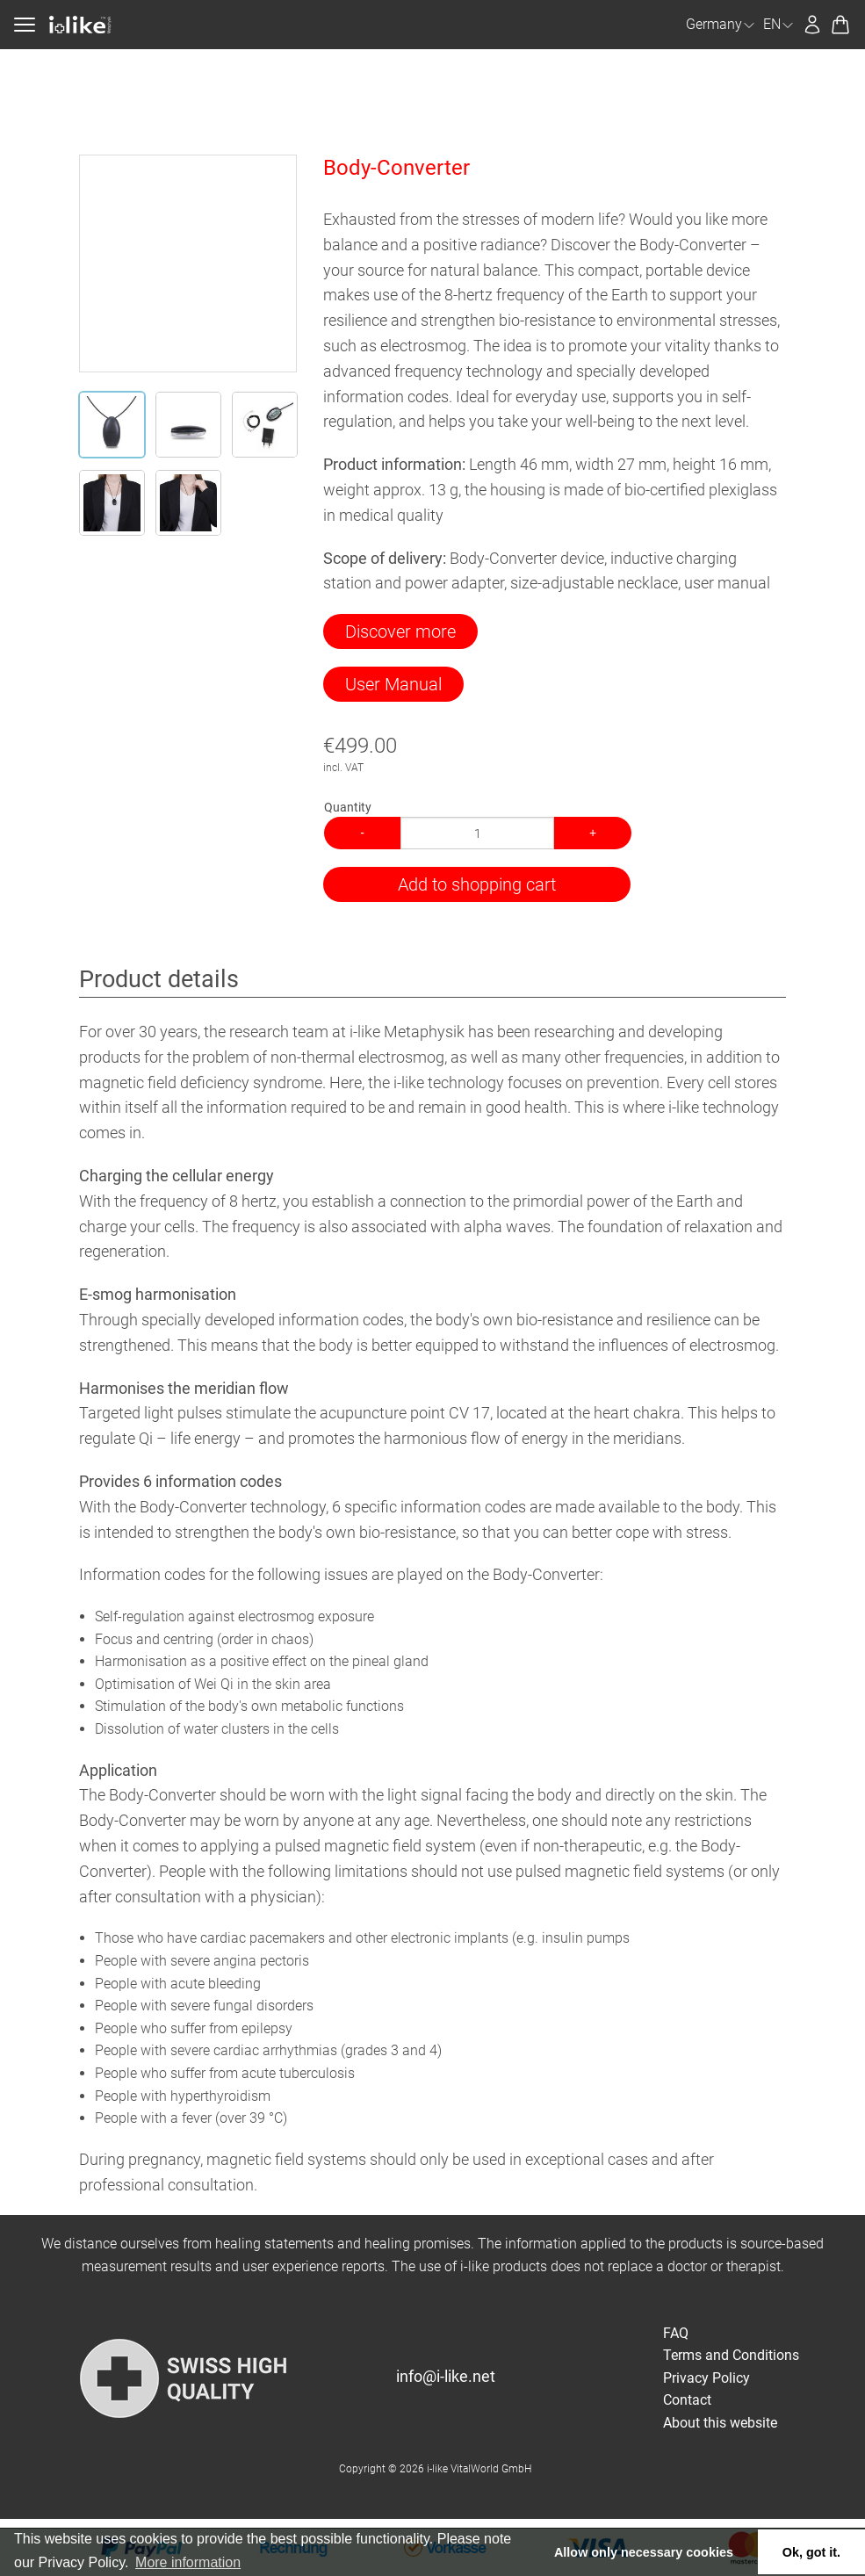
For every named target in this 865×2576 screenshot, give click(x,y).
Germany (721, 24)
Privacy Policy (706, 2378)
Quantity (347, 807)
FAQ (675, 2333)
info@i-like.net (445, 2376)
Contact (687, 2400)
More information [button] (188, 2562)
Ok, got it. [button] (811, 2552)
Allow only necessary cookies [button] (643, 2552)
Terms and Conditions (731, 2355)
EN (779, 24)
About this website (720, 2422)
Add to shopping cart (477, 884)
